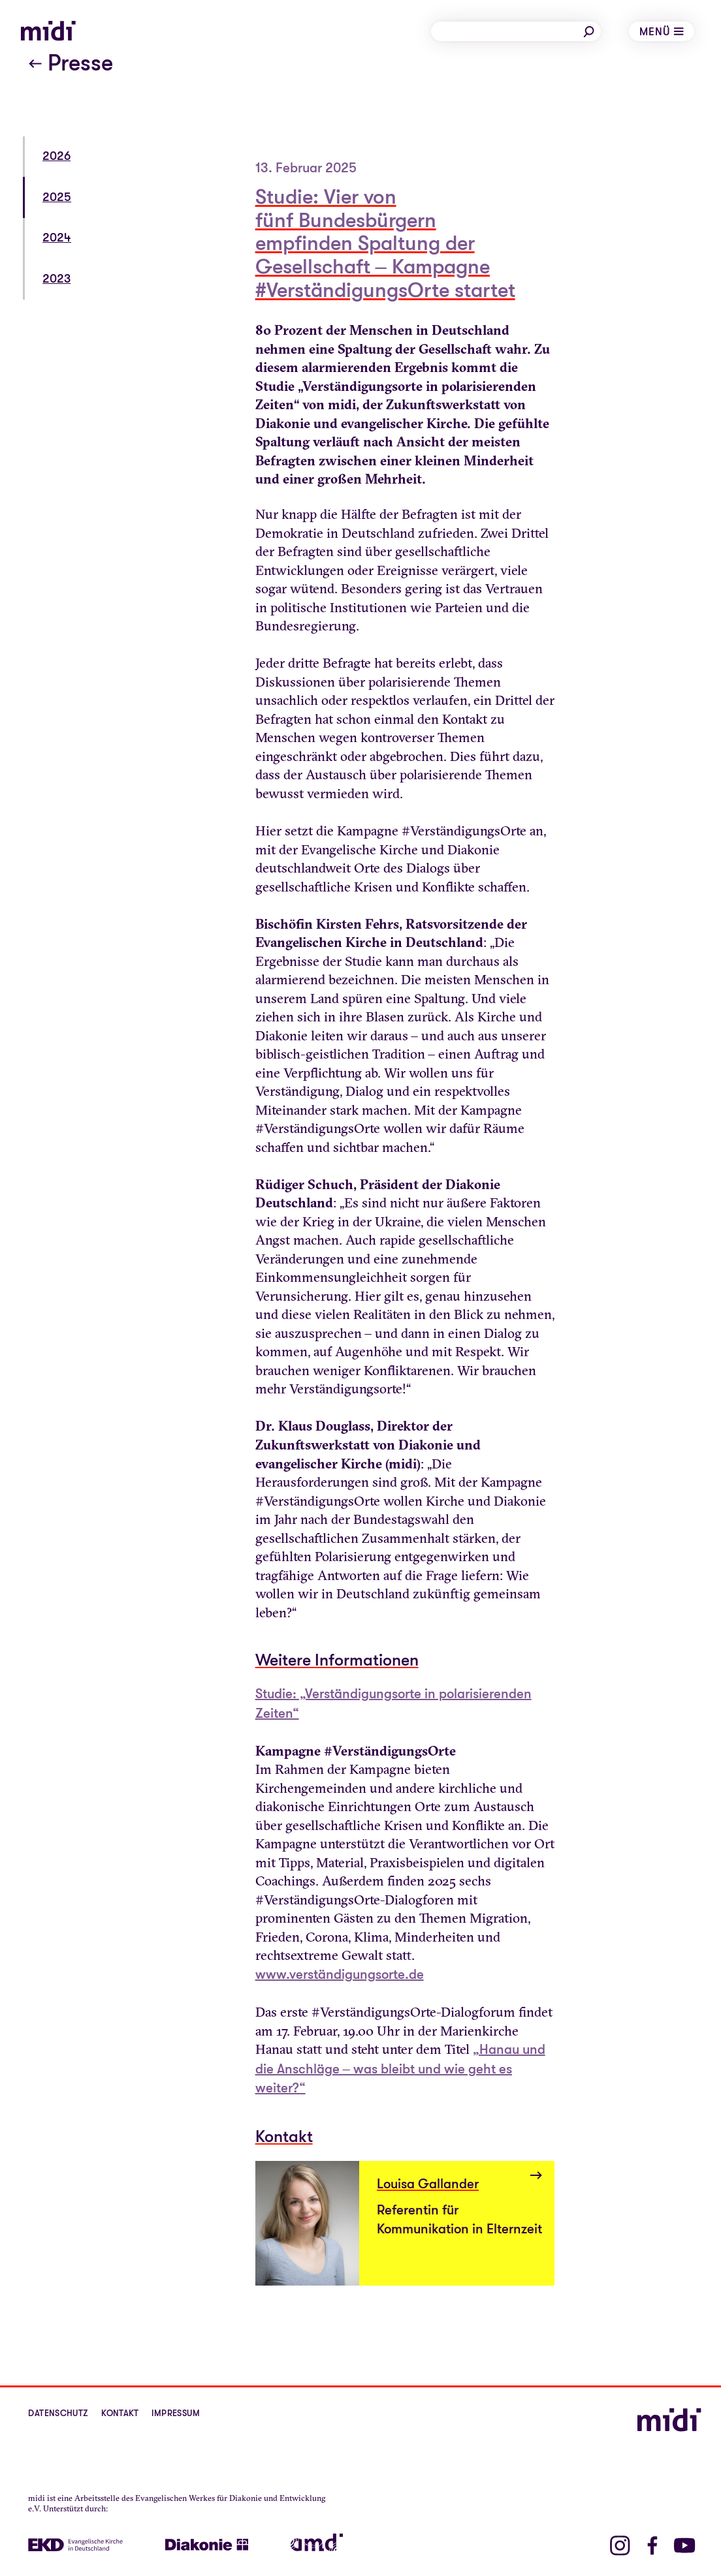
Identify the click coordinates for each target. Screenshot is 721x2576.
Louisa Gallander (428, 2184)
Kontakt (120, 2413)
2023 (56, 278)
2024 (56, 237)
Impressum (176, 2413)
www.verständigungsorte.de (339, 1974)
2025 (56, 197)
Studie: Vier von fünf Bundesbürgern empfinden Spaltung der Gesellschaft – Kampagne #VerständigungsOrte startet (385, 243)
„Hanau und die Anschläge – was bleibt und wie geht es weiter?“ (400, 2069)
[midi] (48, 31)
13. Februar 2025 (306, 168)
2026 (56, 156)
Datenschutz (58, 2413)
